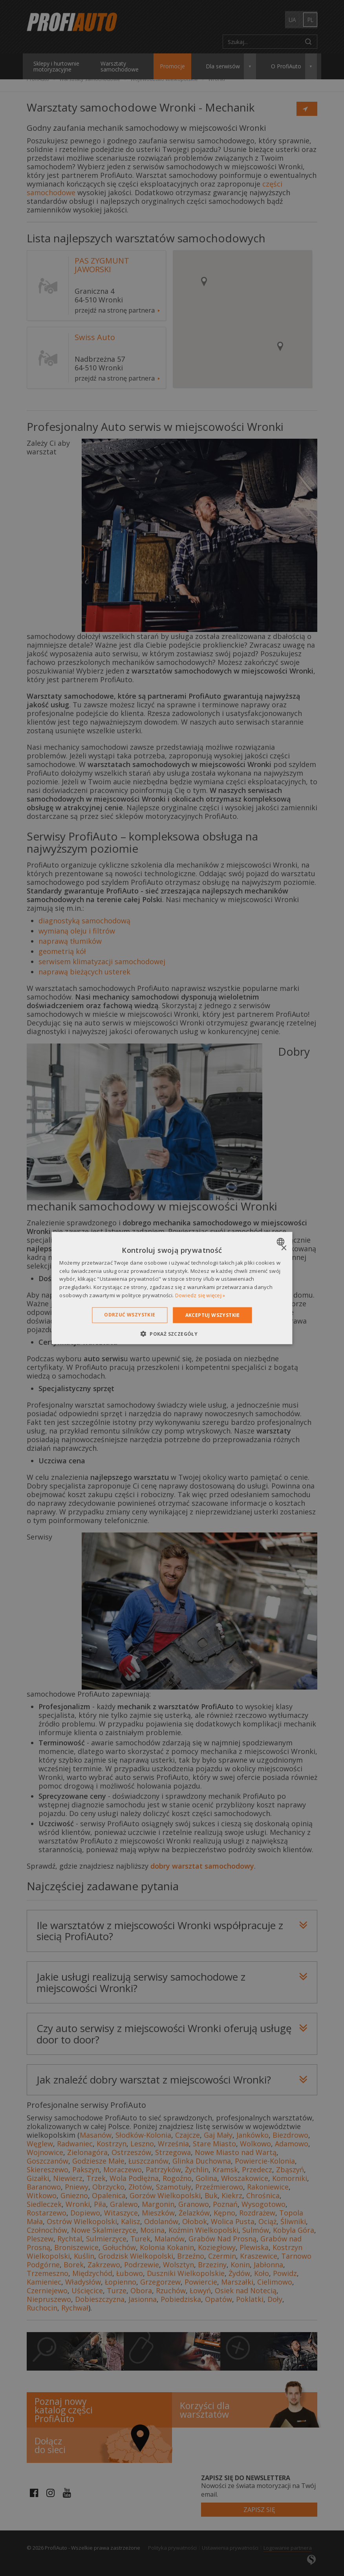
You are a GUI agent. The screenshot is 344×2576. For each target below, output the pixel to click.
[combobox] (282, 1241)
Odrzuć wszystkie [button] (129, 1314)
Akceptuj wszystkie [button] (212, 1314)
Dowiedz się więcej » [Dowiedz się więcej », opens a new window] (200, 1295)
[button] (172, 1333)
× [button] (284, 1248)
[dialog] (171, 1288)
